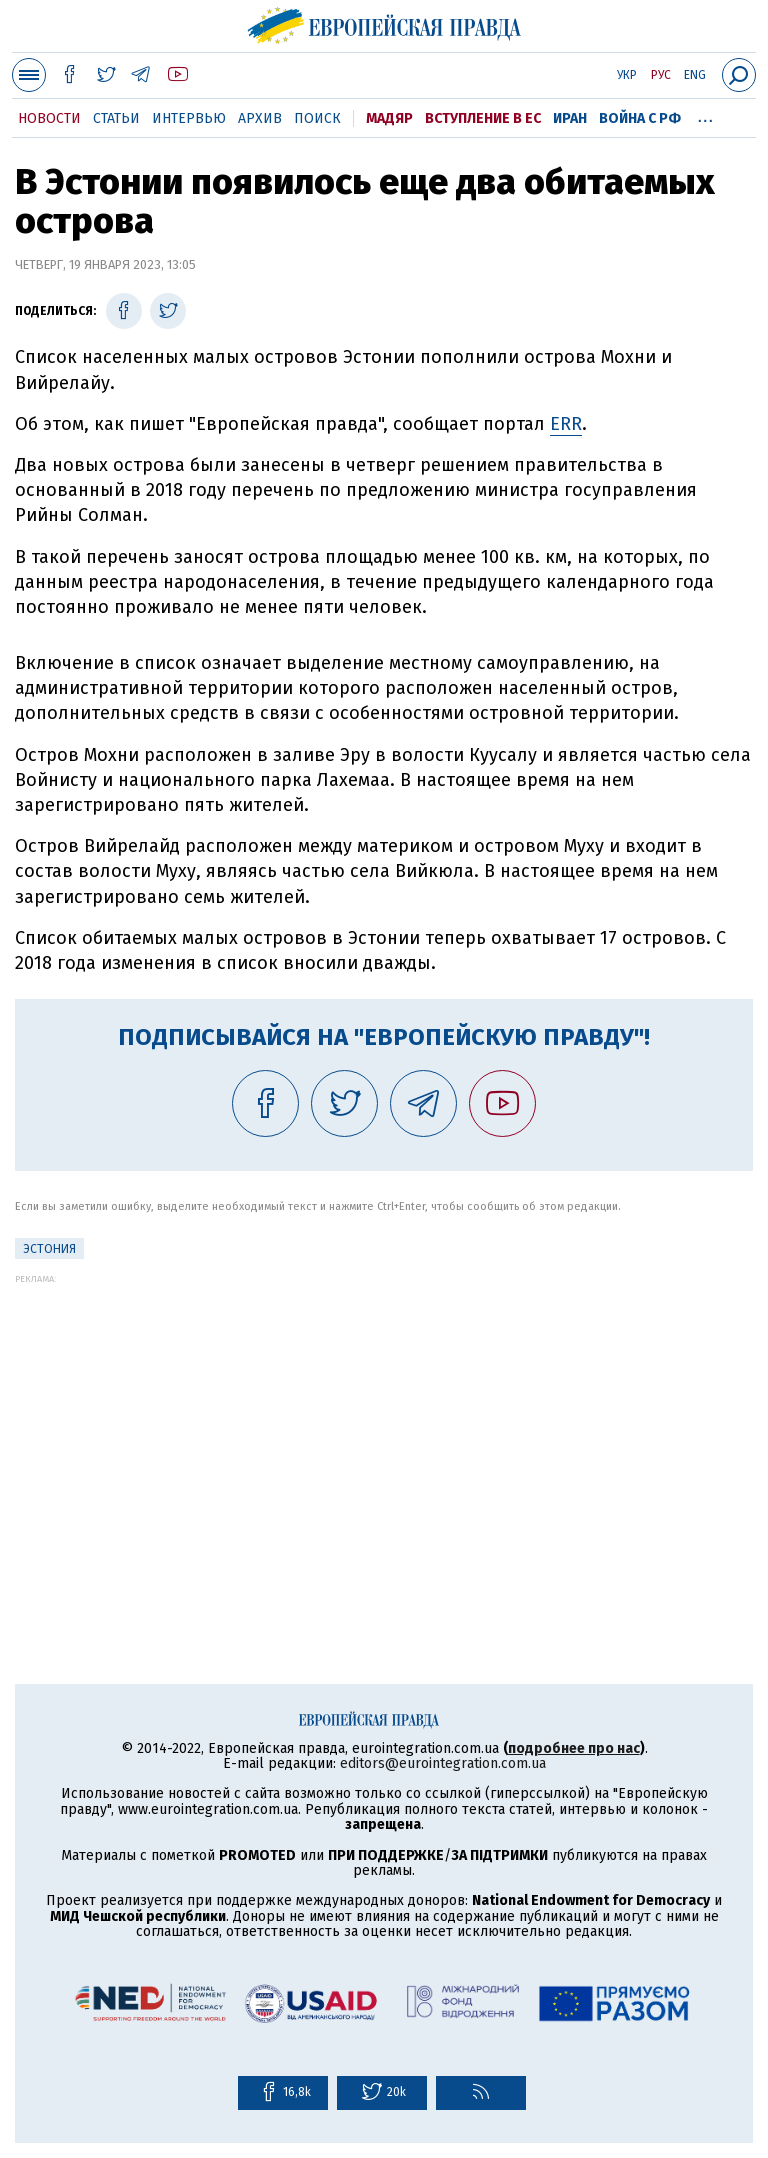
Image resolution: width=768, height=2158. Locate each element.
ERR (566, 424)
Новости (49, 118)
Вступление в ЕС (483, 118)
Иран (570, 118)
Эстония (49, 1249)
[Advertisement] (384, 1424)
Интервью (189, 118)
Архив (260, 118)
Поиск (317, 118)
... (705, 115)
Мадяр (389, 118)
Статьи (116, 118)
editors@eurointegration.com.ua (443, 1763)
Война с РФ (640, 118)
